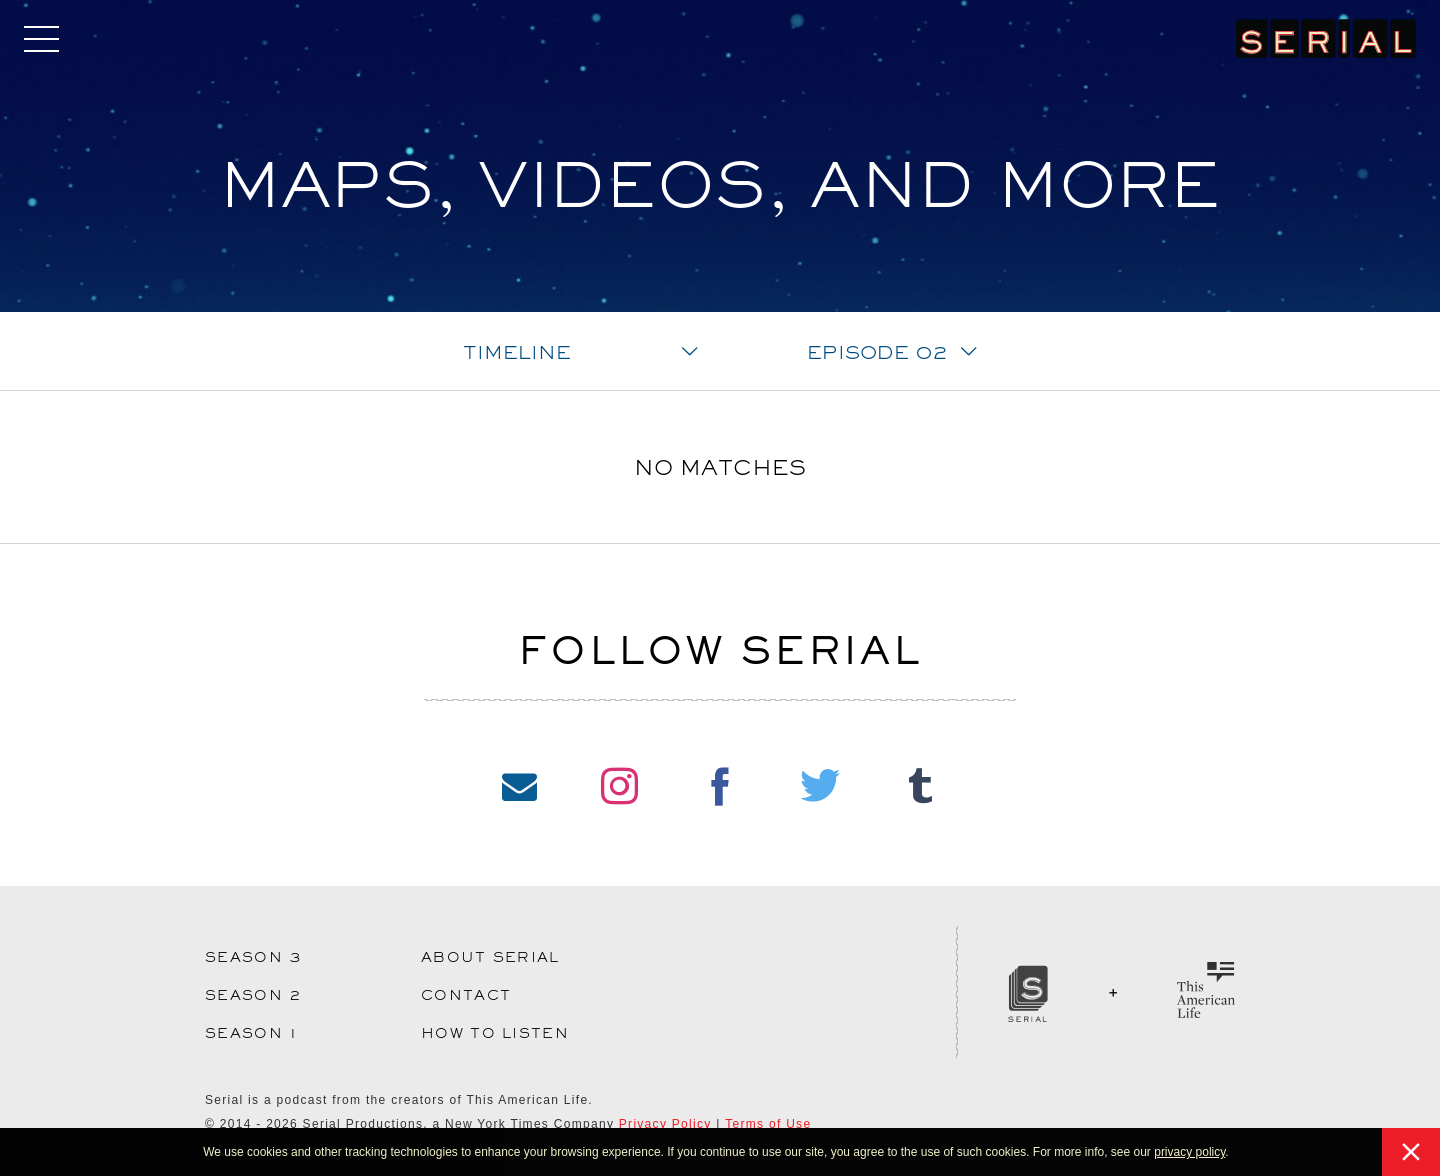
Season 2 (253, 995)
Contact (466, 995)
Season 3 (253, 957)
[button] (1234, 1153)
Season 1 (251, 1033)
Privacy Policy (665, 1124)
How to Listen (495, 1033)
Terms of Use (768, 1124)
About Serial (490, 957)
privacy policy (1189, 1152)
